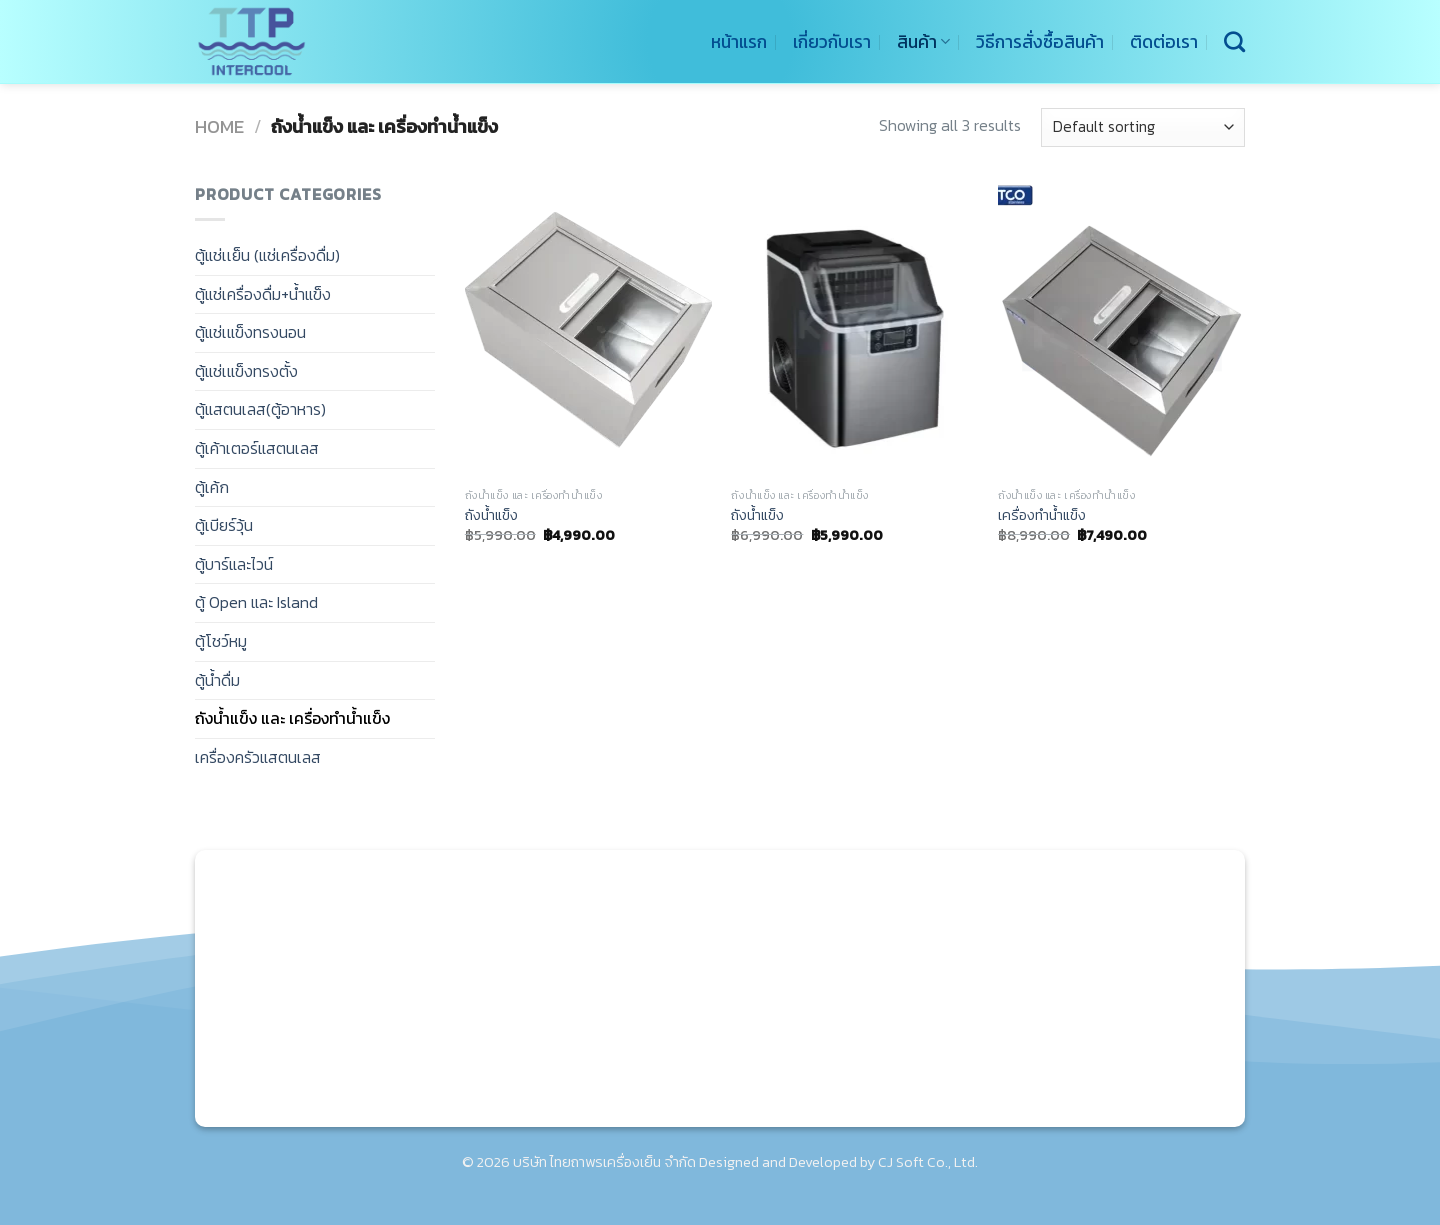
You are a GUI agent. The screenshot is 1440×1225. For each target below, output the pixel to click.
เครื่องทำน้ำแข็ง (1042, 515)
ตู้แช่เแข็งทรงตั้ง (246, 371)
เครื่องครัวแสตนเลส (258, 757)
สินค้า (923, 42)
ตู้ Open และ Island (256, 602)
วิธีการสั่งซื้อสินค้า (1040, 42)
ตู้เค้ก (212, 487)
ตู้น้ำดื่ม (217, 680)
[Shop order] (1143, 127)
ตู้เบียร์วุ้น (224, 525)
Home (219, 126)
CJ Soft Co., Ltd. (928, 1162)
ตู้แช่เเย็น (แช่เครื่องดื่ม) (267, 255)
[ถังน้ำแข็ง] (588, 330)
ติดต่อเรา (1164, 42)
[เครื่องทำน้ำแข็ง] (1121, 330)
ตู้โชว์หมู (221, 641)
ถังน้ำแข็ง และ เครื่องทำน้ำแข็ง (292, 718)
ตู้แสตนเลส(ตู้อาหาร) (260, 409)
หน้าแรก (739, 42)
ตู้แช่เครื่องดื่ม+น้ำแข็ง (263, 294)
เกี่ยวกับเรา (832, 42)
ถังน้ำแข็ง (491, 515)
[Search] (1234, 41)
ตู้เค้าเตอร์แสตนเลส (257, 448)
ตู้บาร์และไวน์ (234, 564)
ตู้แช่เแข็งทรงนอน (250, 332)
